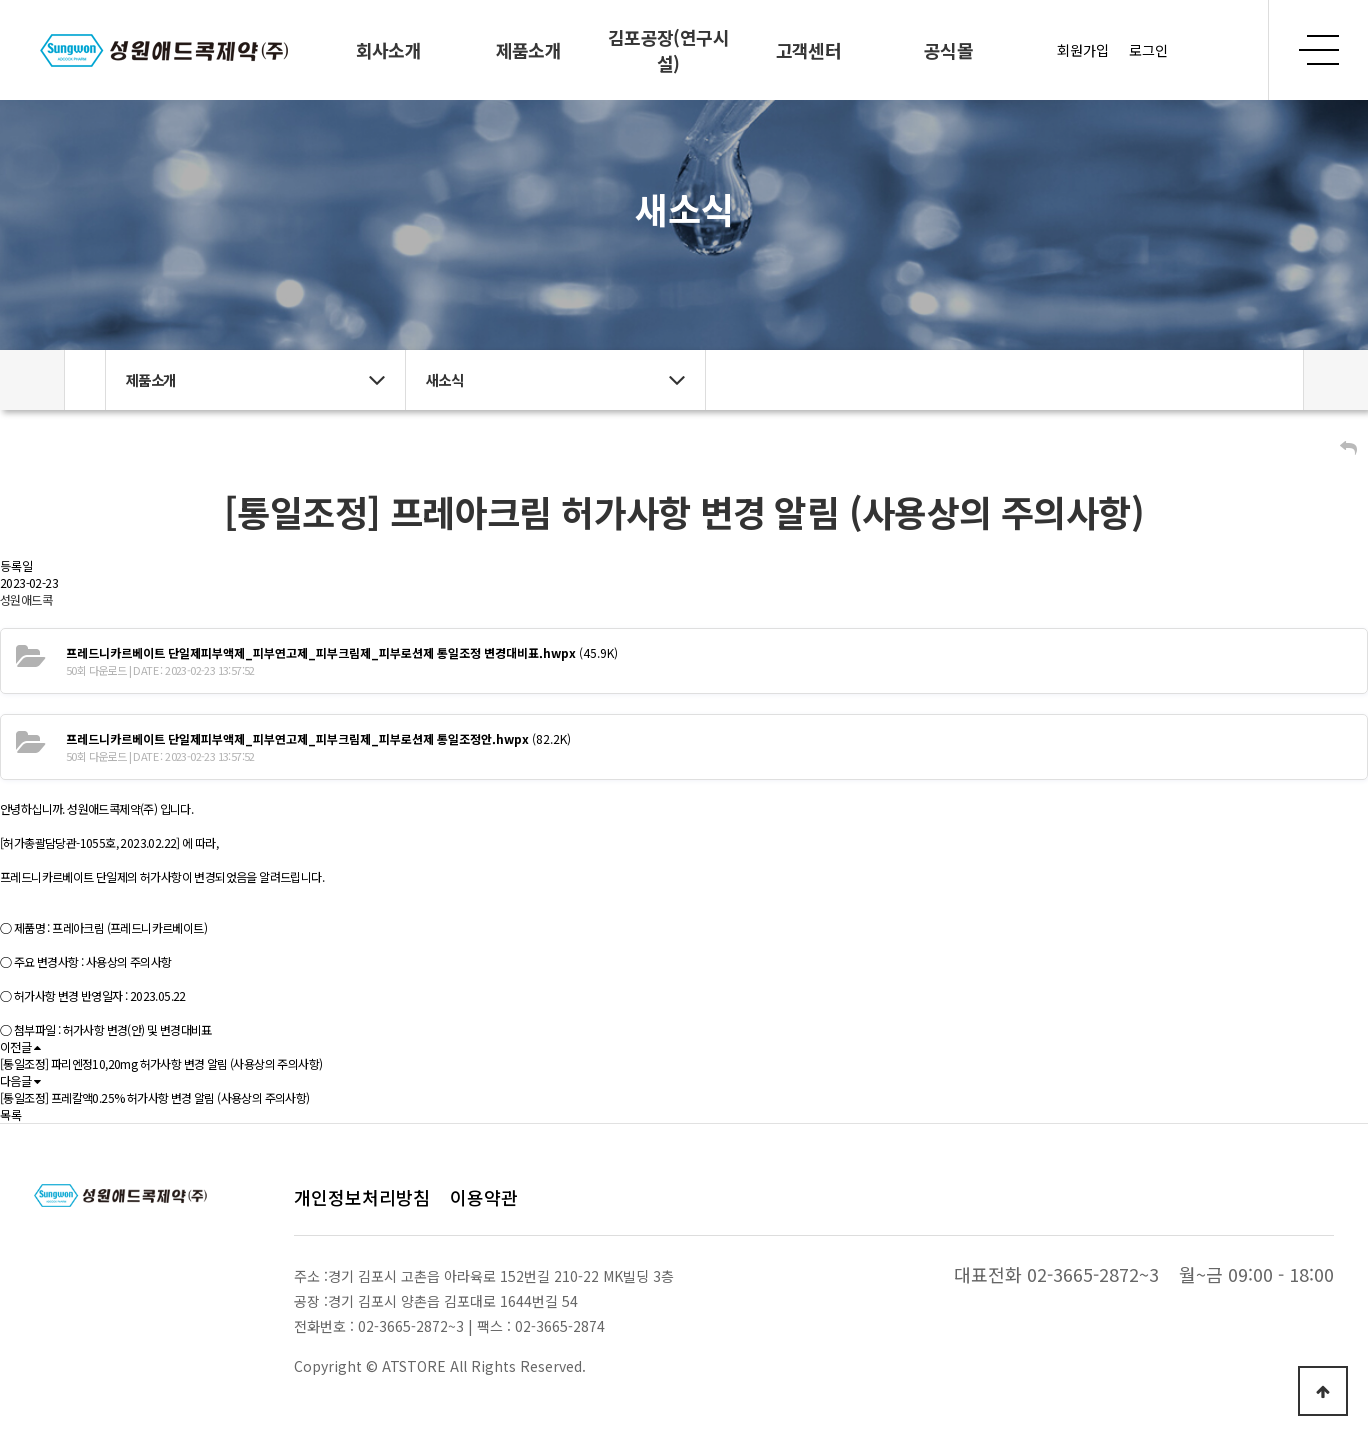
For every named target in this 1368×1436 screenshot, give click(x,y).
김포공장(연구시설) (668, 50)
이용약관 (484, 1197)
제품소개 (529, 50)
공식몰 (948, 50)
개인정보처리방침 (362, 1197)
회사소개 (389, 50)
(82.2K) (318, 738)
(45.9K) (342, 652)
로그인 (1148, 50)
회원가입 (1083, 50)
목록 (11, 1114)
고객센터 (809, 50)
